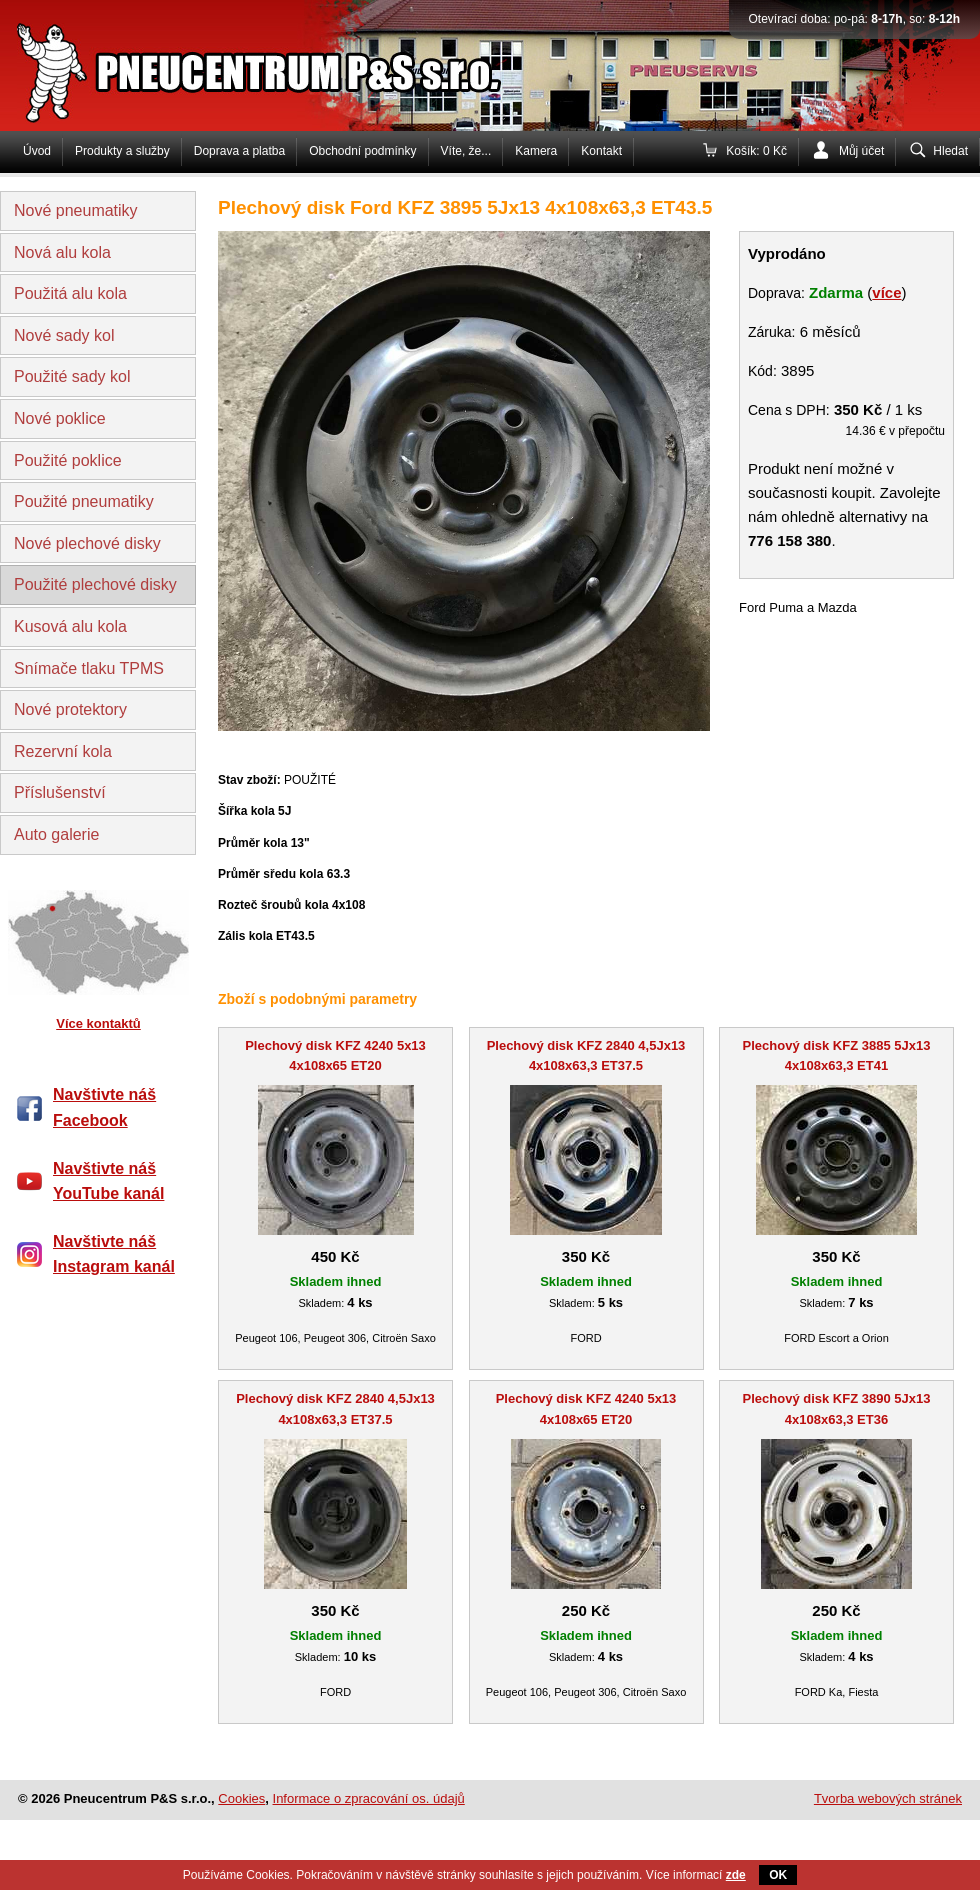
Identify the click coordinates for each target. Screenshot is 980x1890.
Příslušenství (60, 792)
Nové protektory (70, 709)
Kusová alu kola (70, 626)
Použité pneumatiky (84, 501)
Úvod (37, 151)
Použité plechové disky (95, 584)
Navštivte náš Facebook (104, 1107)
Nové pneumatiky (76, 210)
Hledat (950, 151)
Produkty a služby (122, 151)
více (886, 292)
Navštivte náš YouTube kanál (108, 1181)
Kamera (536, 151)
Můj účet (861, 151)
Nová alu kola (62, 252)
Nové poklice (60, 418)
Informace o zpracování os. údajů (369, 1798)
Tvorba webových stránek (888, 1798)
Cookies (241, 1798)
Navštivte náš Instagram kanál (114, 1254)
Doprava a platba (239, 151)
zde (736, 1875)
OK (778, 1875)
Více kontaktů (98, 1023)
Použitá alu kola (70, 293)
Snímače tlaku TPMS (89, 668)
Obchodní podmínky (362, 151)
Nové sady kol (64, 335)
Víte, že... (466, 151)
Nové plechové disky (87, 543)
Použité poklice (68, 460)
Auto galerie (56, 834)
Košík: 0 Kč (756, 151)
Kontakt (601, 151)
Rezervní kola (63, 751)
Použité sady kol (72, 376)
